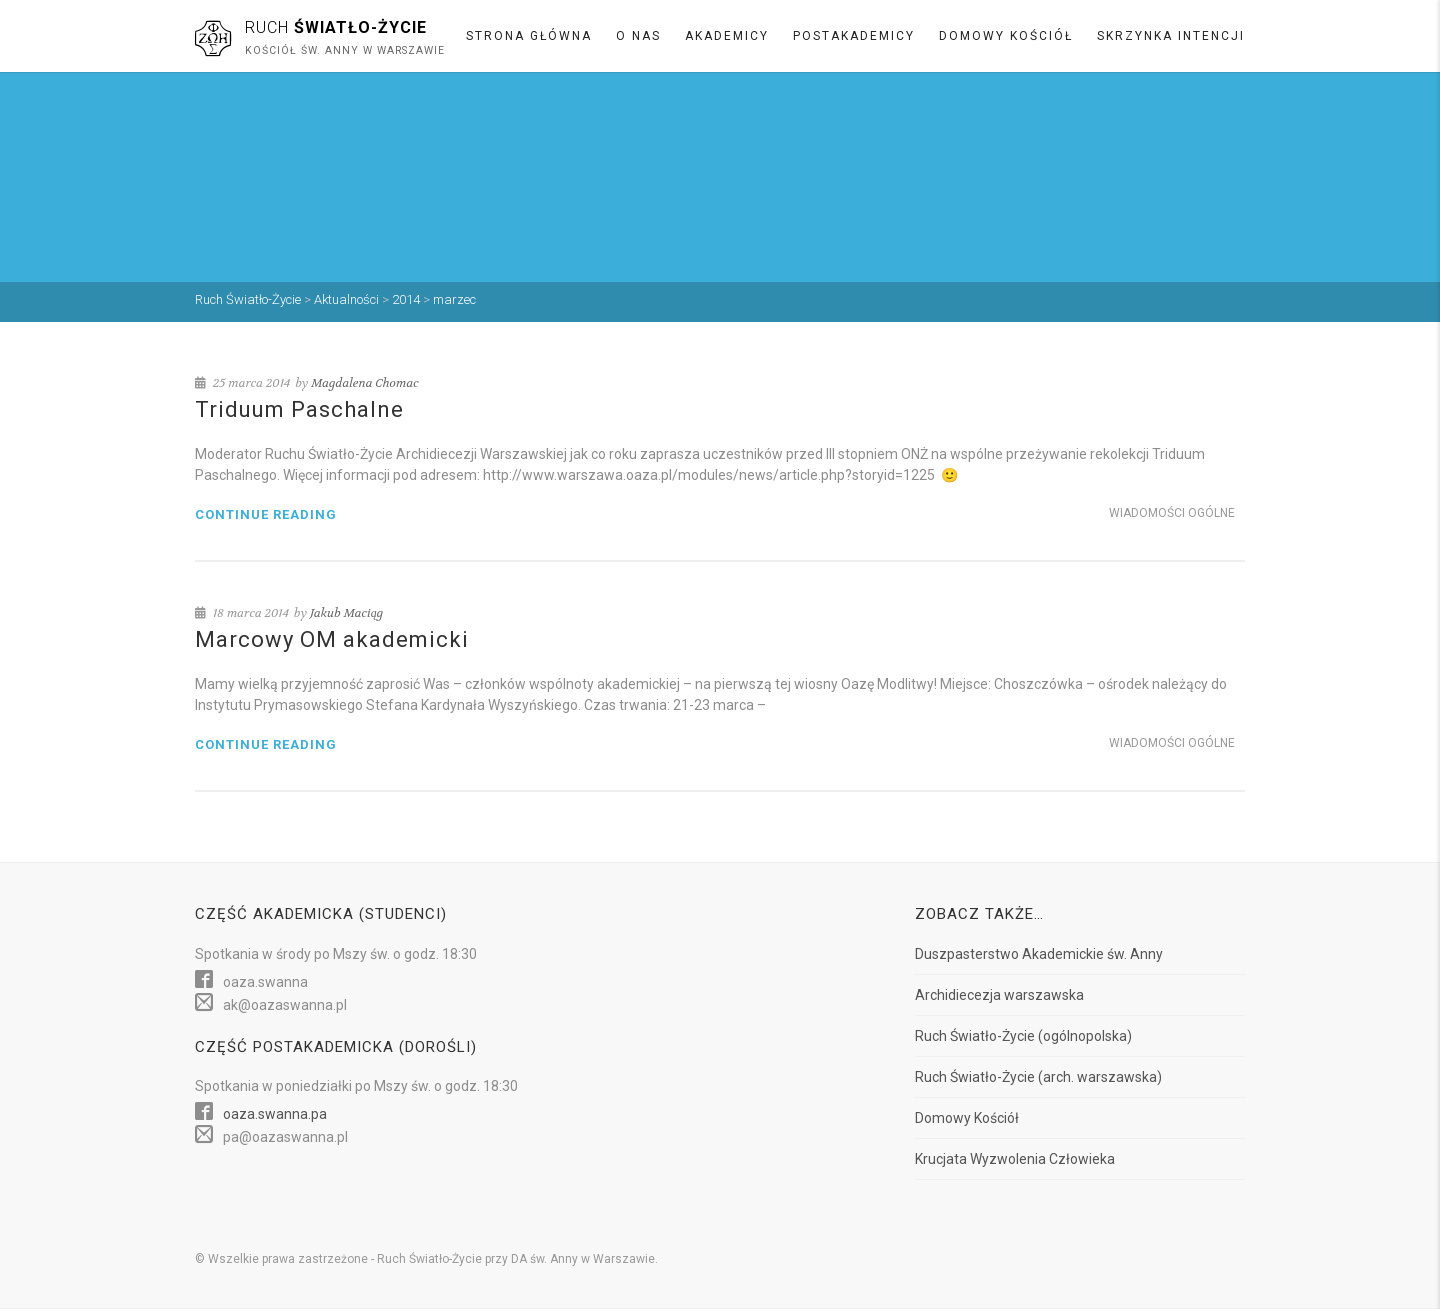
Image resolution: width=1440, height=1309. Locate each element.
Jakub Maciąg (346, 613)
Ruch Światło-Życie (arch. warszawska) (1038, 1077)
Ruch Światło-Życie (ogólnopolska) (1023, 1036)
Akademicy (727, 36)
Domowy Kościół (1006, 36)
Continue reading (266, 514)
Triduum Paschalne (299, 409)
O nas (638, 36)
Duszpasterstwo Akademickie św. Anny (1039, 954)
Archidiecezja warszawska (999, 995)
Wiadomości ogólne (1172, 513)
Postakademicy (854, 36)
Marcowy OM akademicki (332, 639)
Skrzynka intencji (1171, 36)
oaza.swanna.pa (275, 1114)
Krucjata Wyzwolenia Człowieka (1015, 1159)
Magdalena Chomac (365, 383)
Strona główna (529, 36)
